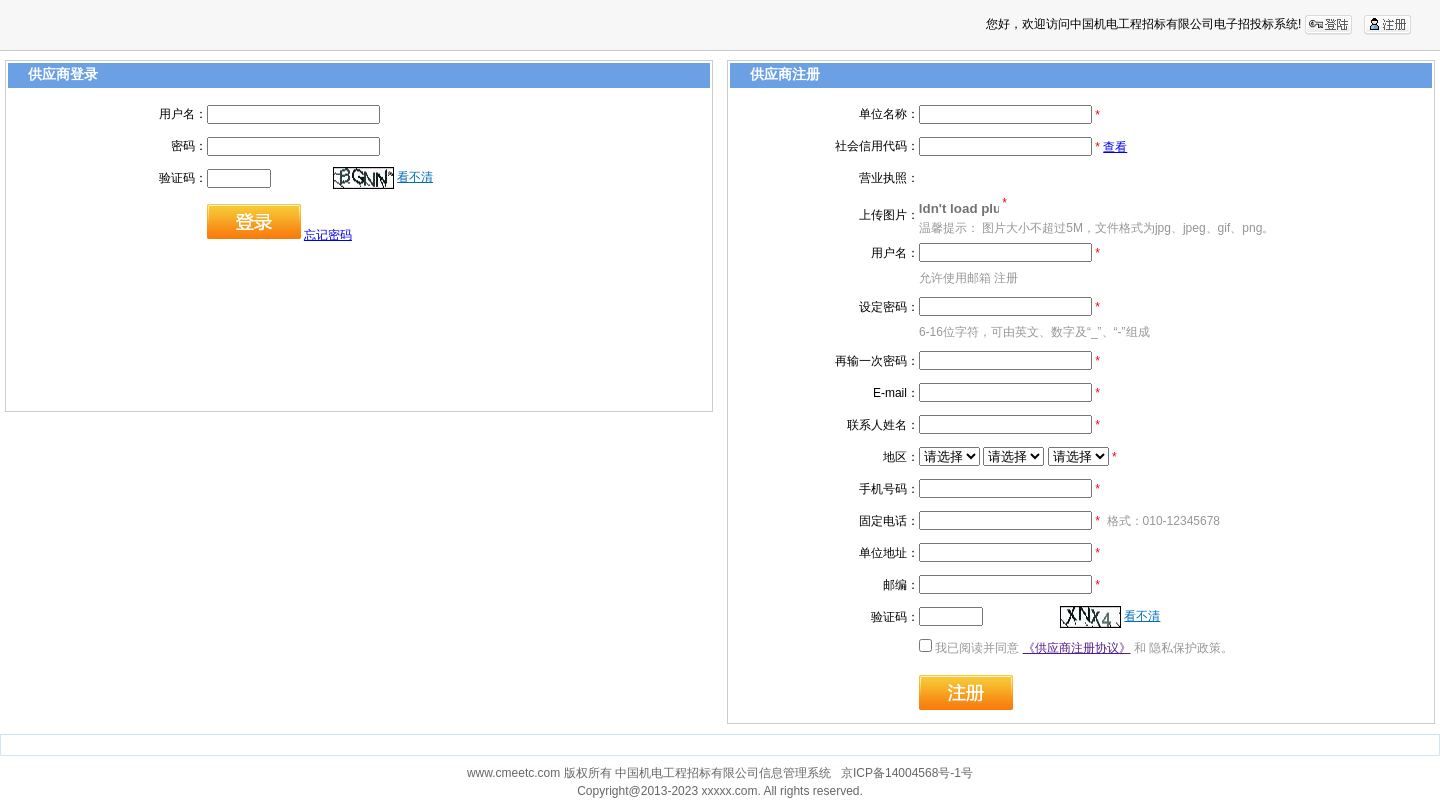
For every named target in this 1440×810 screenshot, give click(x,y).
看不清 (415, 177)
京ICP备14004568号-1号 (907, 773)
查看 (1115, 147)
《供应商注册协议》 (1077, 648)
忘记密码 (328, 235)
